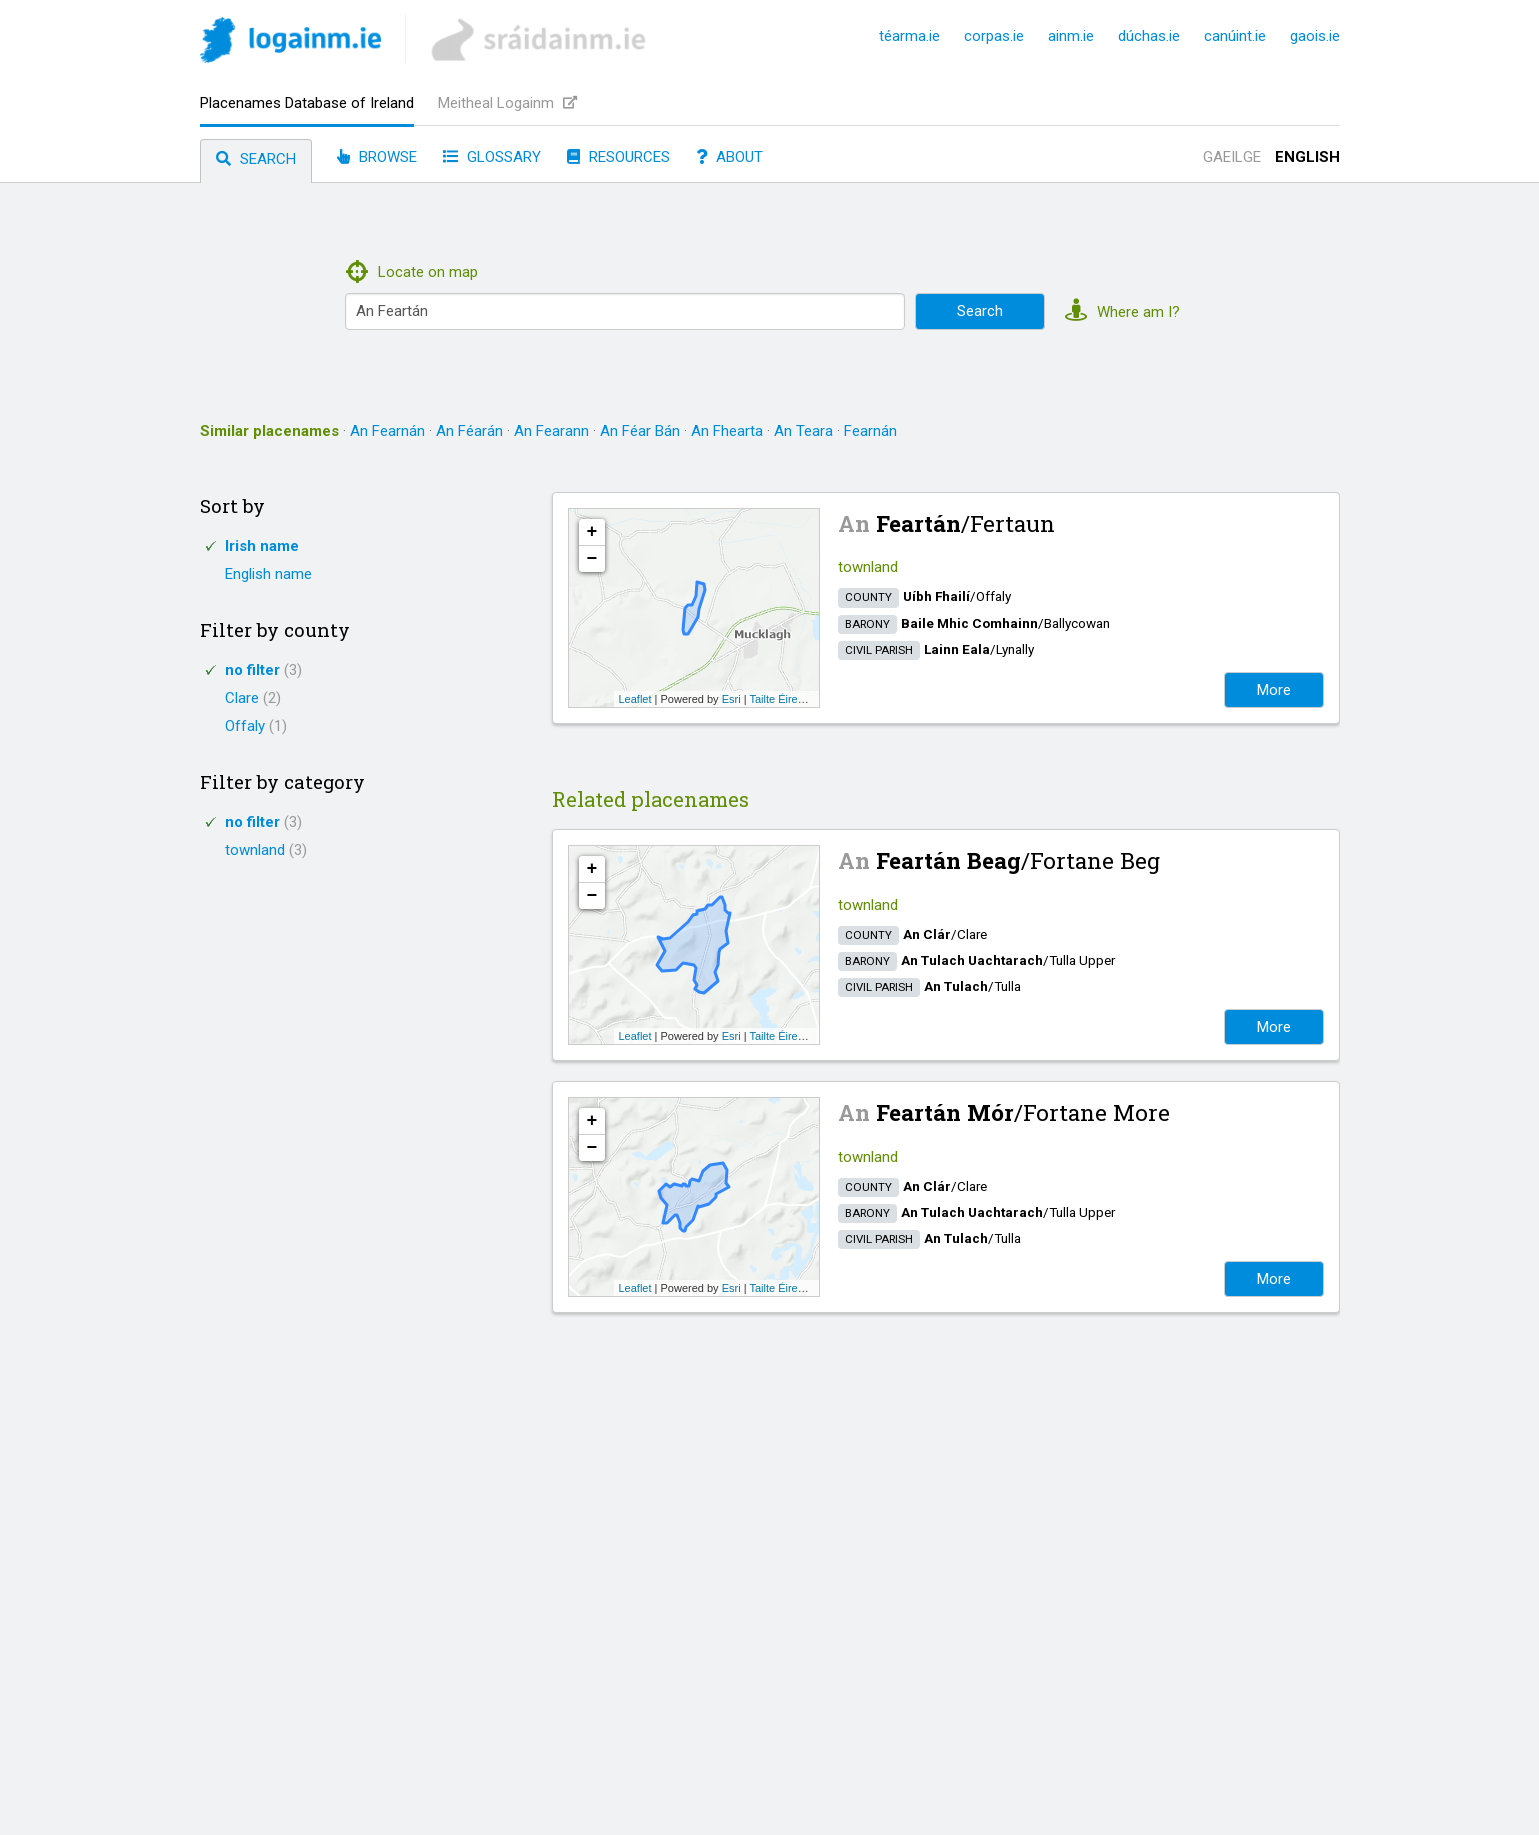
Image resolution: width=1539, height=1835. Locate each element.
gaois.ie (1315, 36)
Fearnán (870, 431)
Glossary (492, 157)
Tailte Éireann (782, 699)
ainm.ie (1071, 36)
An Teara (803, 431)
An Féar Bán (640, 431)
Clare (253, 698)
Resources (618, 157)
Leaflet (635, 699)
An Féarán (469, 431)
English (1307, 157)
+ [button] (592, 532)
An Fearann (551, 431)
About (729, 157)
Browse (377, 157)
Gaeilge (1232, 157)
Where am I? (1123, 312)
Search (256, 159)
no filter (263, 670)
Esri (731, 699)
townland (266, 850)
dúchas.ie (1149, 36)
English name (268, 574)
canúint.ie (1235, 36)
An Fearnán (387, 431)
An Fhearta (727, 431)
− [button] (592, 559)
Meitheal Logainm (507, 103)
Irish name (262, 546)
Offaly (256, 726)
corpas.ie (994, 36)
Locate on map (412, 272)
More (1274, 690)
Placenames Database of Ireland (307, 103)
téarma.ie (909, 36)
